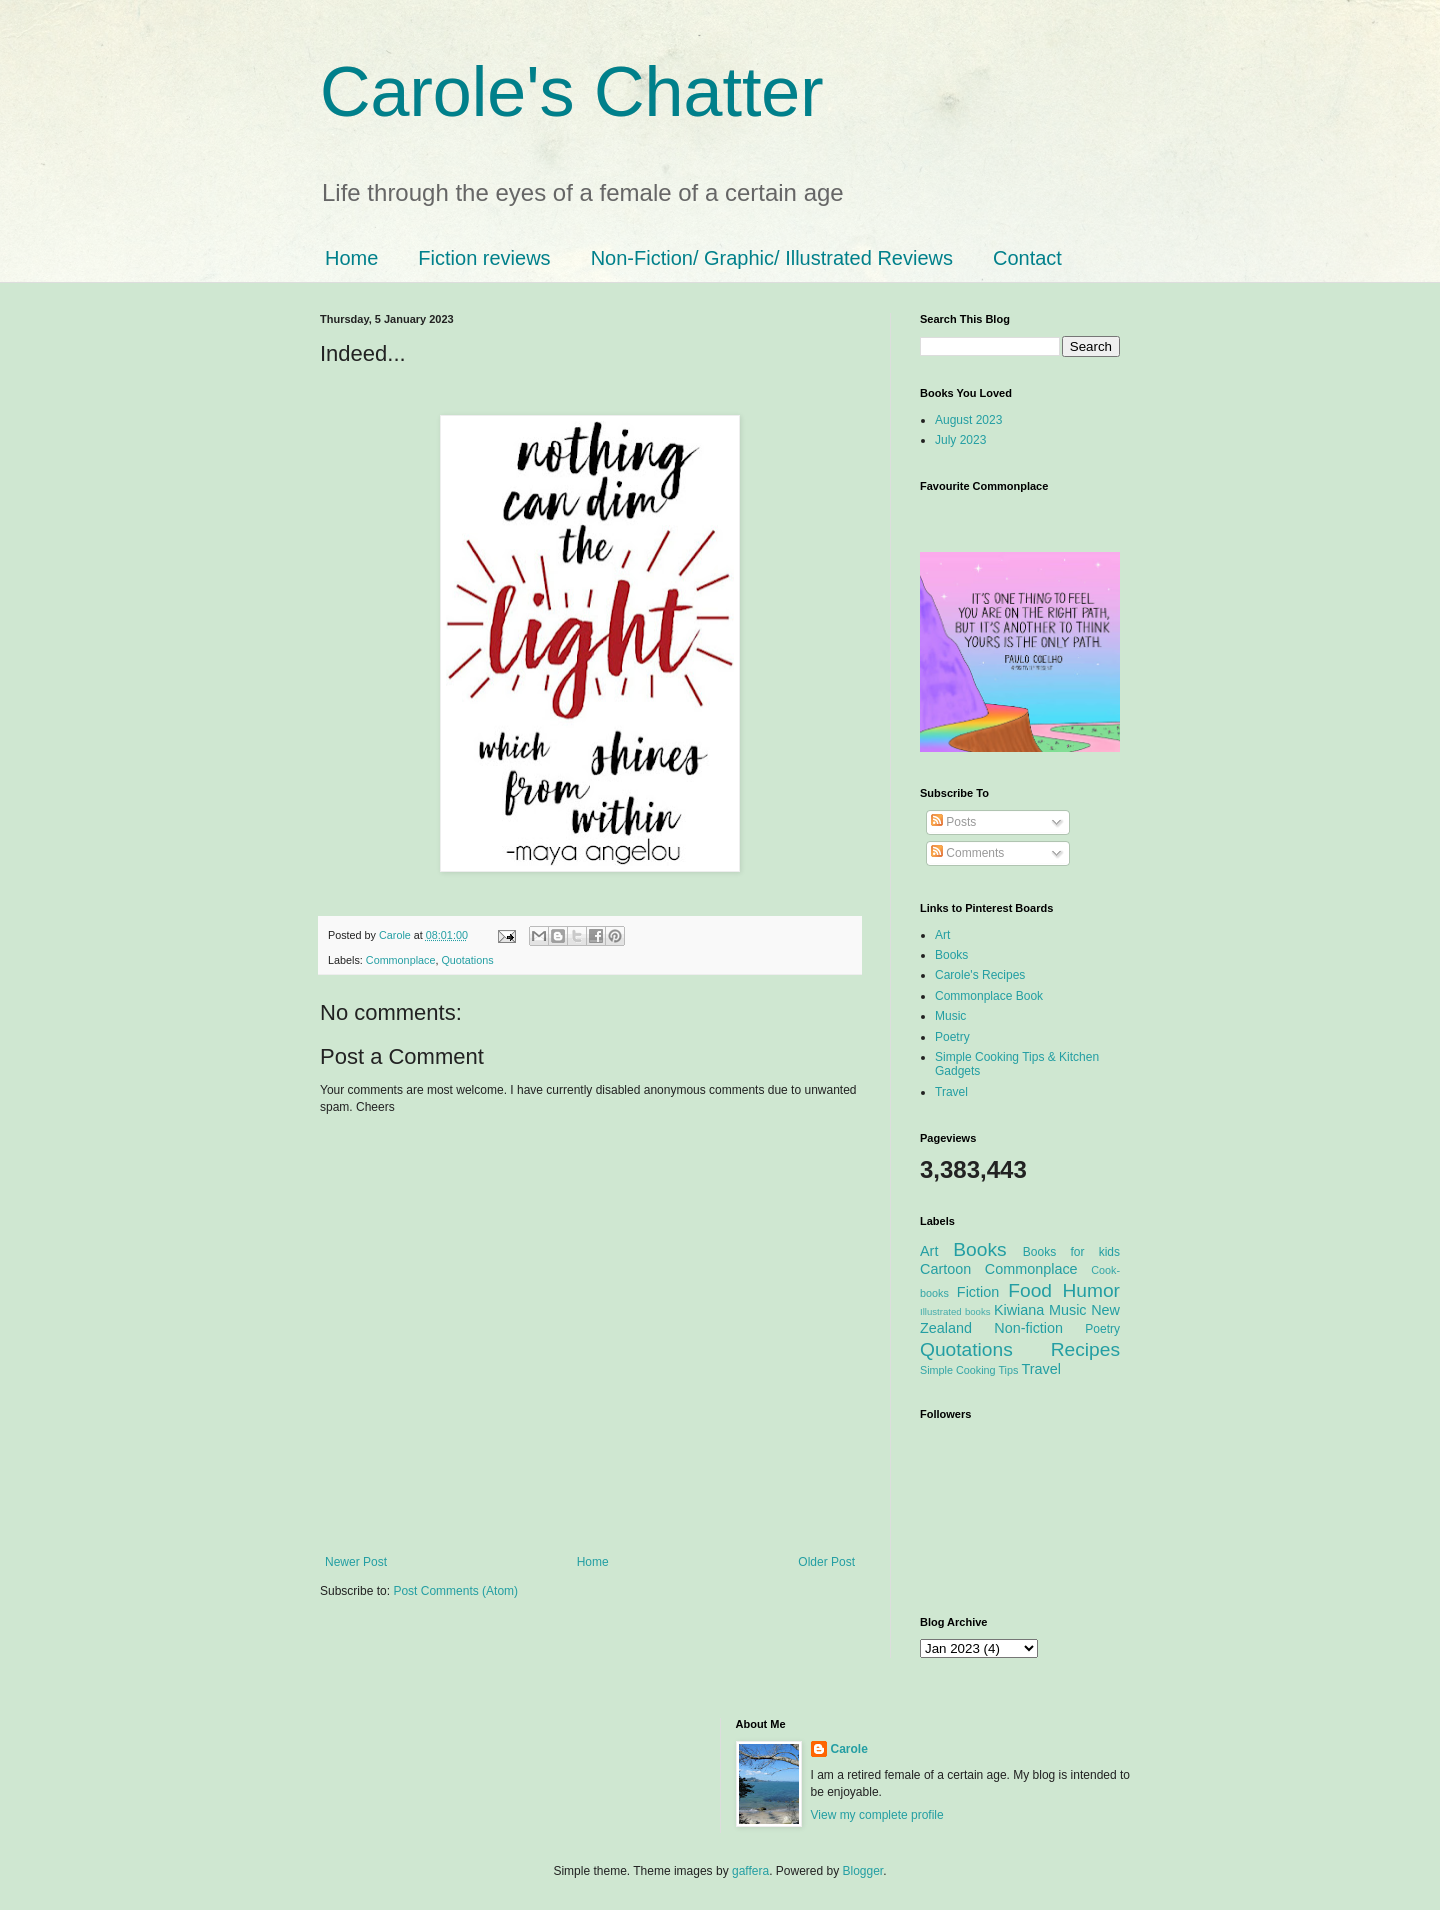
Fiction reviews (484, 258)
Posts (953, 822)
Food (1030, 1290)
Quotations (467, 960)
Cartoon (945, 1269)
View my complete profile (877, 1815)
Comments (967, 853)
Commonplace (401, 960)
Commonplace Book (989, 996)
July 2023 (960, 440)
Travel (951, 1092)
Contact (1027, 258)
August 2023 (968, 420)
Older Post (826, 1562)
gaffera (750, 1871)
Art (942, 935)
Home (351, 258)
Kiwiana (1019, 1310)
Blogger (863, 1871)
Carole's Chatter (572, 92)
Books (951, 955)
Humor (1091, 1290)
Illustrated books (955, 1311)
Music (950, 1016)
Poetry (952, 1037)
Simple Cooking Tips (969, 1370)
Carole (396, 935)
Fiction (978, 1292)
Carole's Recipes (980, 975)
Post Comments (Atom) (455, 1591)
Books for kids (1071, 1252)
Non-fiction (1028, 1328)
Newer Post (356, 1562)
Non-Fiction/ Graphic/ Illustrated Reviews (772, 258)
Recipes (1085, 1349)
